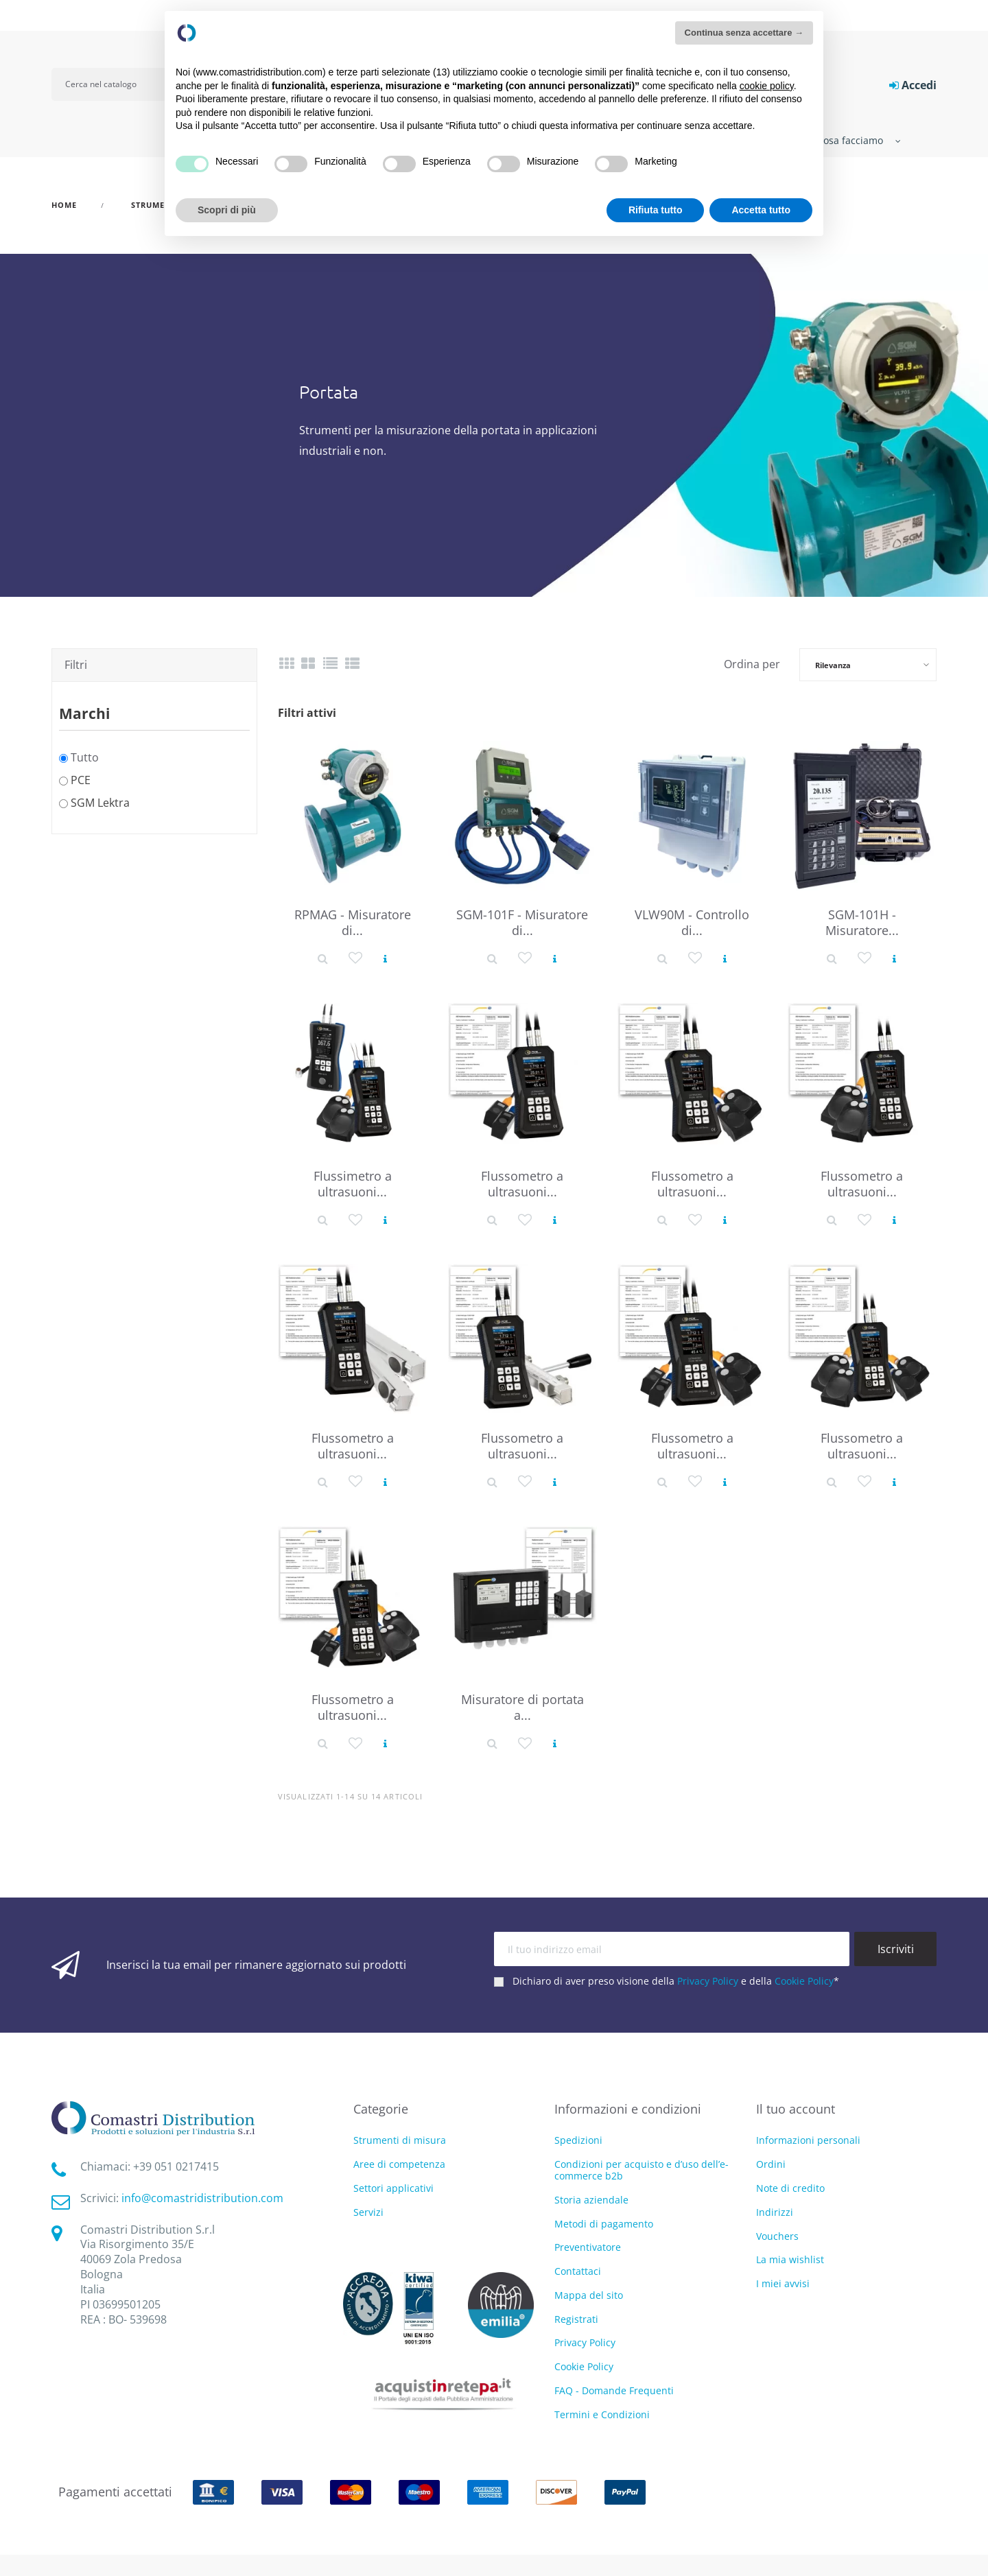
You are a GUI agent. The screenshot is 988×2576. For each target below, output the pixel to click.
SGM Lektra (100, 802)
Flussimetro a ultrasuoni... (353, 1184)
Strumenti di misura (399, 2141)
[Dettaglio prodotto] (323, 957)
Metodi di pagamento (603, 2223)
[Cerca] (118, 84)
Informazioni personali (808, 2140)
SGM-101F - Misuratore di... (522, 922)
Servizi (368, 2213)
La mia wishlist (790, 2259)
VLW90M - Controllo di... (692, 922)
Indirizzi (774, 2212)
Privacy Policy (707, 1980)
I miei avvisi (783, 2283)
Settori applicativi (393, 2189)
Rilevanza (833, 665)
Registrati (576, 2319)
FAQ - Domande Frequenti (614, 2390)
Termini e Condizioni (602, 2414)
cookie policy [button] (767, 85)
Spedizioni (578, 2140)
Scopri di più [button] (227, 209)
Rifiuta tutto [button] (655, 209)
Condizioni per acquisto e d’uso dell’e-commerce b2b (641, 2170)
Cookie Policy (804, 1980)
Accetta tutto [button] (760, 209)
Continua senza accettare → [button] (744, 32)
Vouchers (777, 2236)
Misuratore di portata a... (522, 1707)
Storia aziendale (591, 2199)
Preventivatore (587, 2247)
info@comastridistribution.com (202, 2198)
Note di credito (790, 2188)
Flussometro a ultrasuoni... (522, 1184)
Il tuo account (795, 2109)
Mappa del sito (588, 2295)
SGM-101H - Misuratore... (862, 922)
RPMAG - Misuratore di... (352, 922)
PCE (81, 780)
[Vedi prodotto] (385, 957)
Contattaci (577, 2271)
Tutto (85, 757)
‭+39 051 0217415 (176, 2166)
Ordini (771, 2164)
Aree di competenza (399, 2165)
